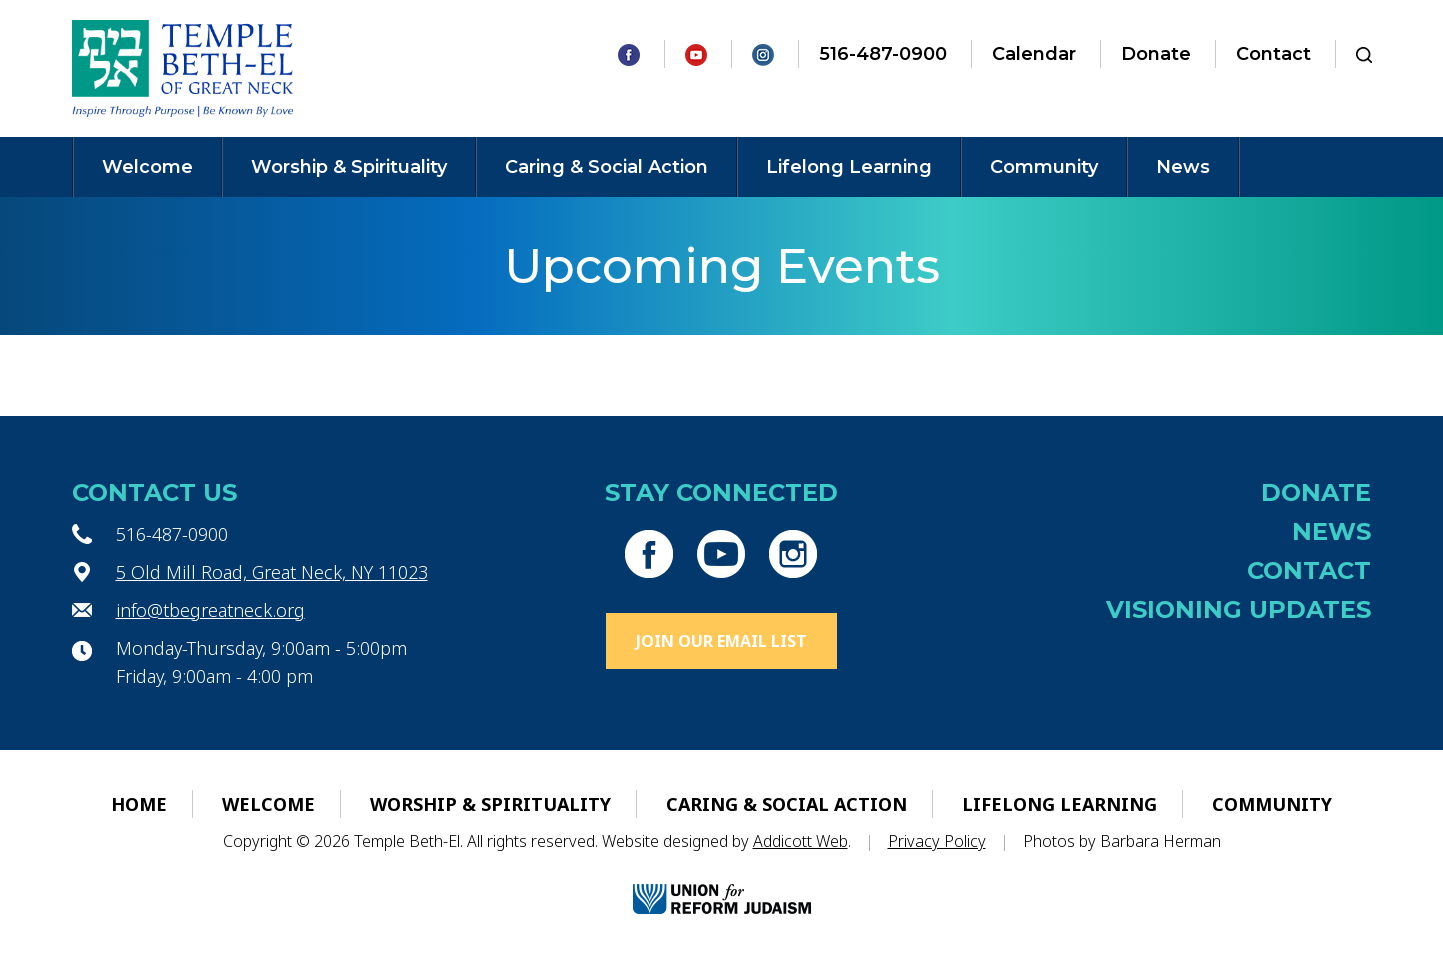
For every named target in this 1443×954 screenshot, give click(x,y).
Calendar (1034, 54)
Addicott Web (800, 841)
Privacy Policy (937, 841)
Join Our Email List (721, 641)
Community (1044, 167)
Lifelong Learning (849, 167)
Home (139, 804)
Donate (1156, 54)
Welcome (147, 167)
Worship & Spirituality (349, 167)
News (1183, 167)
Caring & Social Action (606, 167)
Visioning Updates (1238, 609)
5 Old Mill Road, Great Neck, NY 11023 (272, 572)
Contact (1273, 54)
